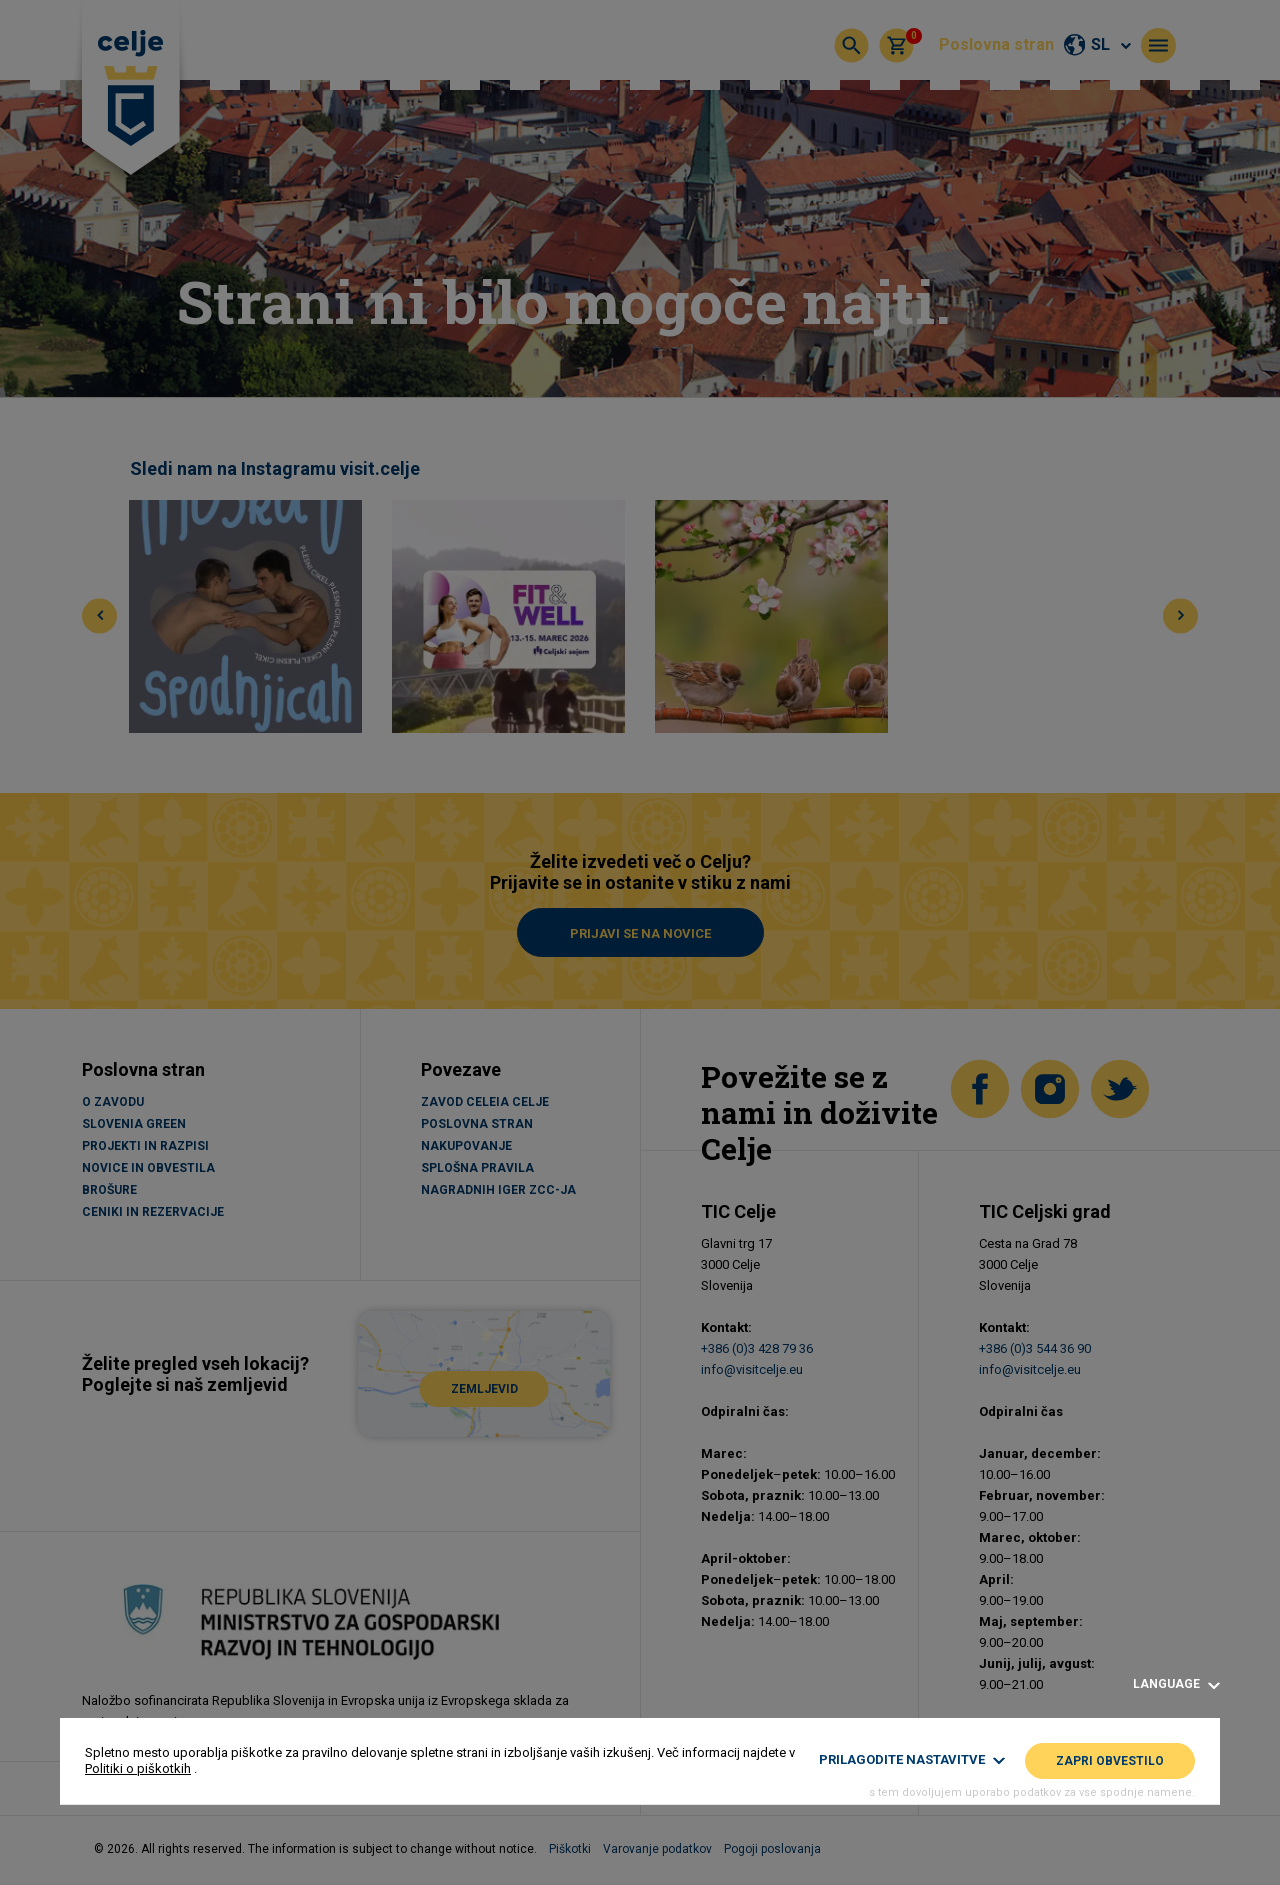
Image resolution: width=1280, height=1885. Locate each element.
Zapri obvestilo (1110, 1761)
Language (1176, 1684)
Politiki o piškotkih (138, 1768)
